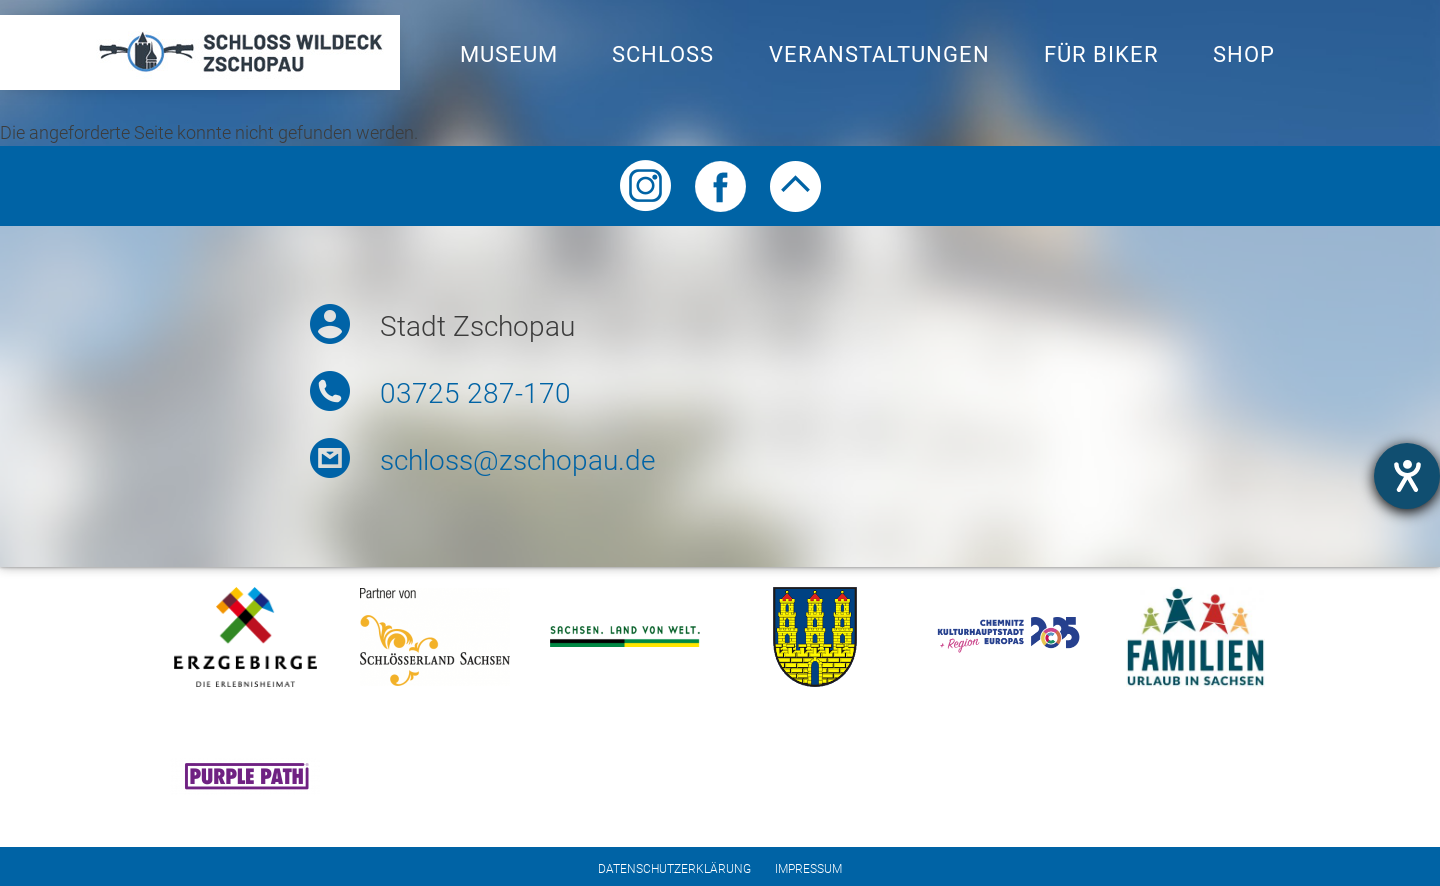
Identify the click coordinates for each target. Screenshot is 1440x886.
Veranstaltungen (879, 54)
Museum (509, 54)
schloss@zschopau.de (517, 460)
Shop (1244, 54)
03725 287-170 (475, 393)
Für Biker (1101, 54)
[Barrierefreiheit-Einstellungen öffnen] (1407, 476)
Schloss (663, 54)
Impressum (808, 869)
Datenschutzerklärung (674, 869)
